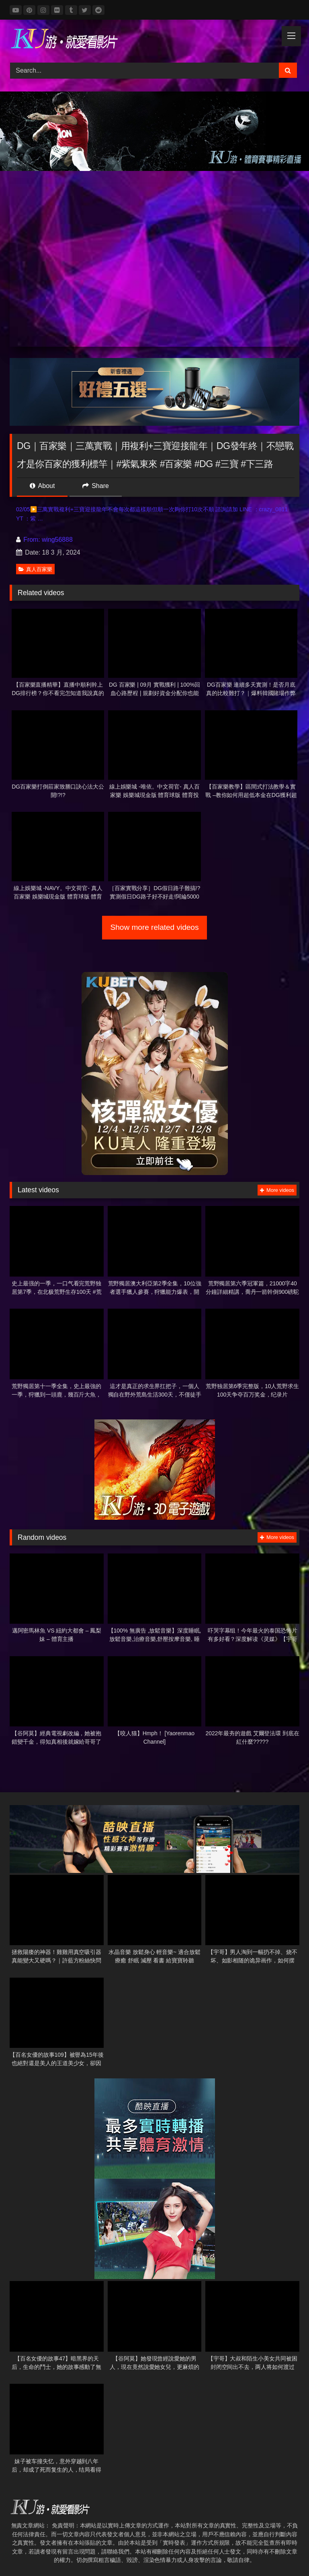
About (42, 485)
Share (95, 485)
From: (29, 539)
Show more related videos (155, 927)
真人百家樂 (35, 569)
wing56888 (57, 539)
